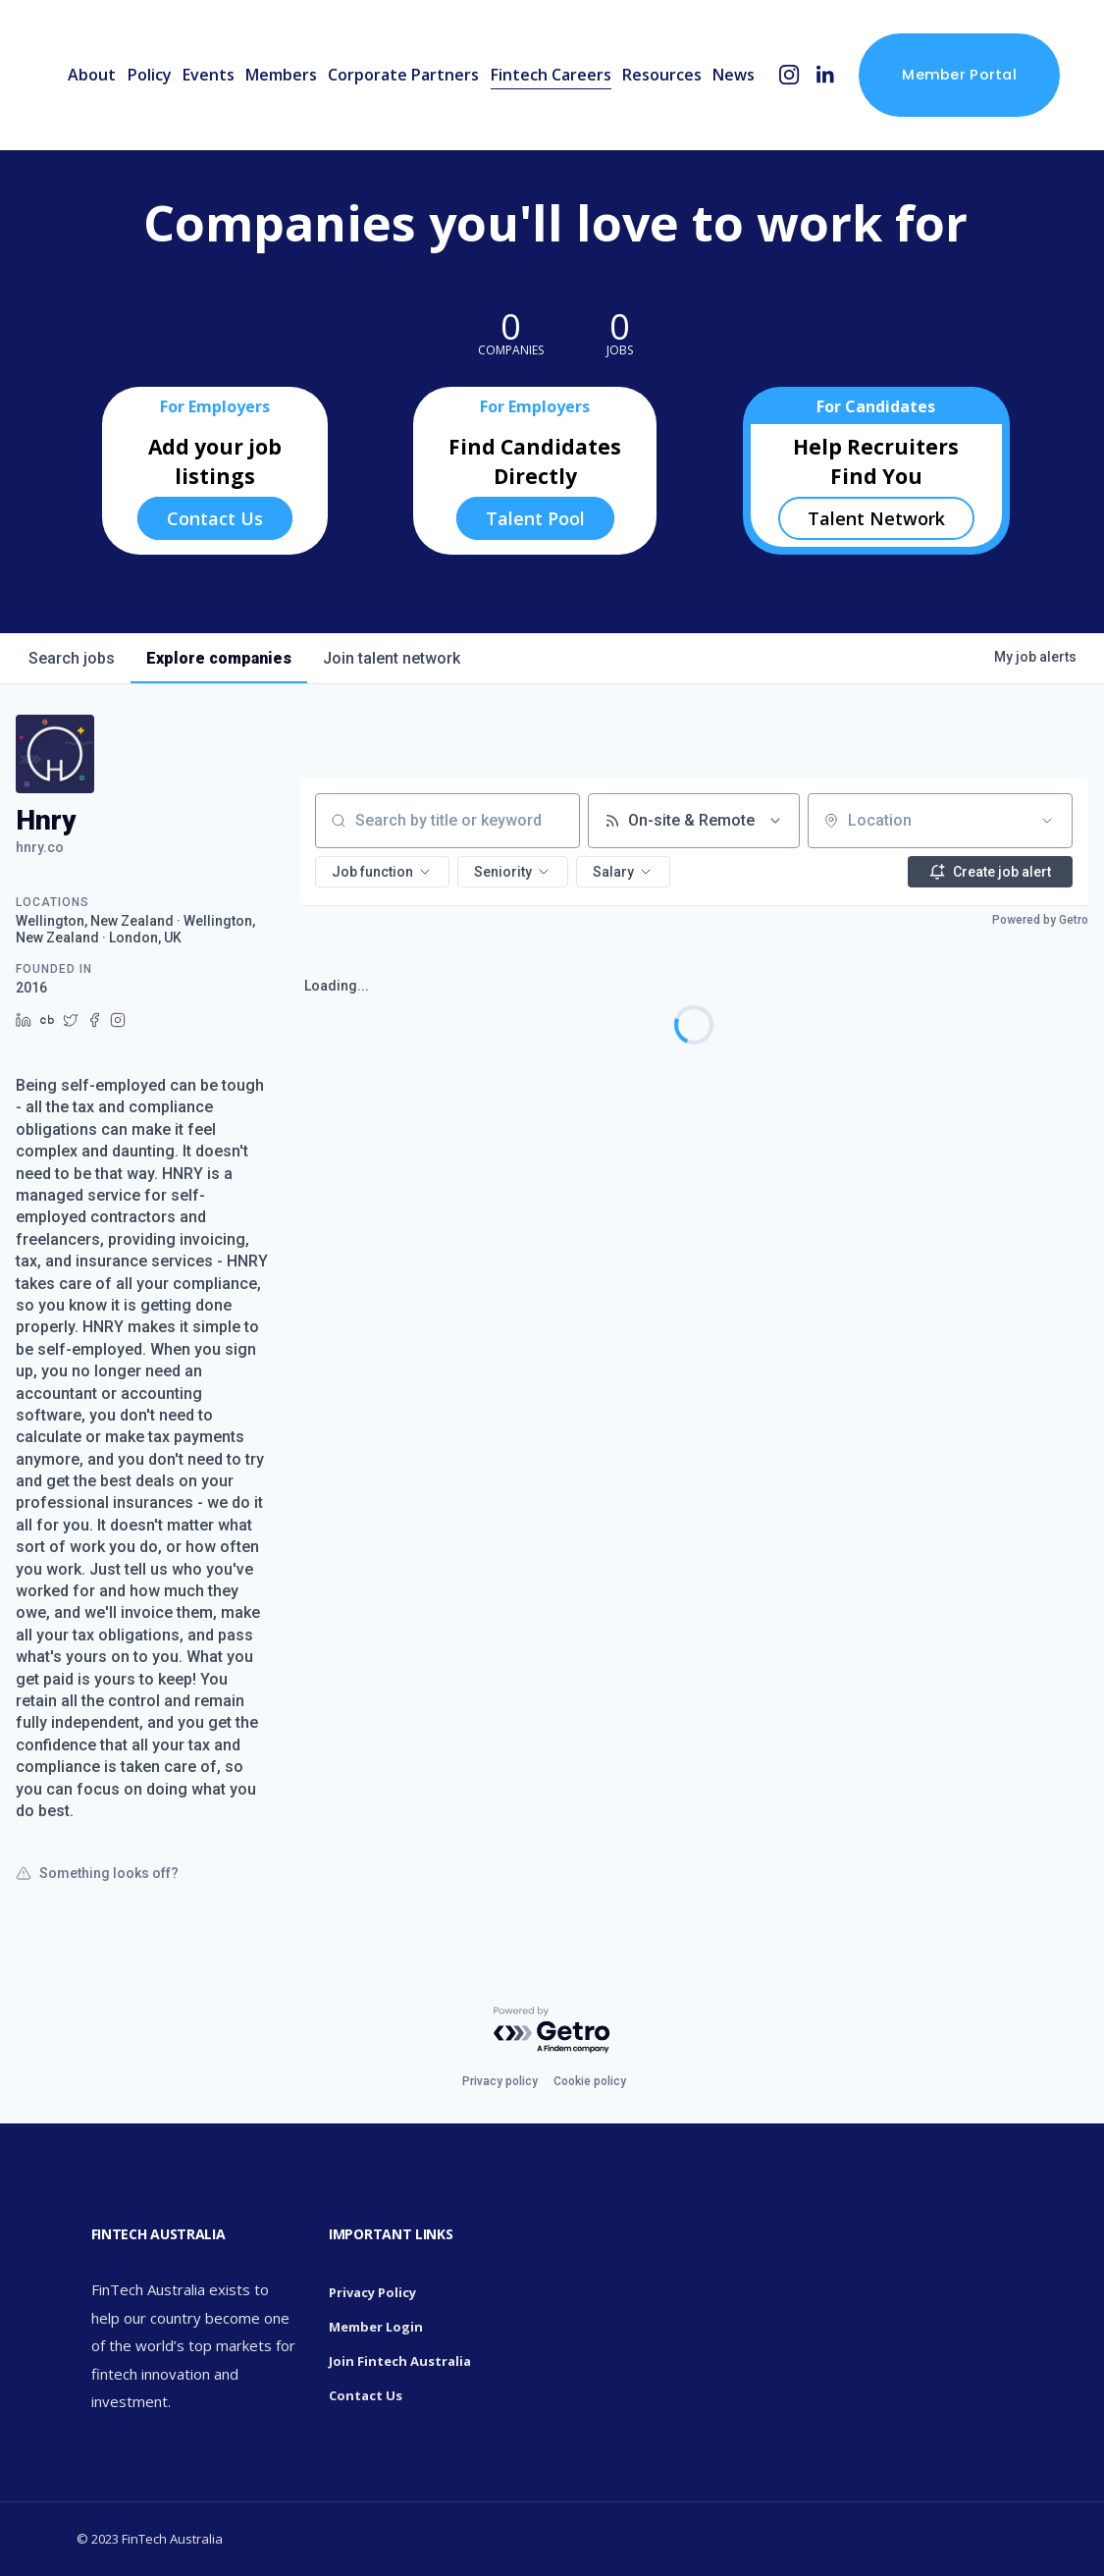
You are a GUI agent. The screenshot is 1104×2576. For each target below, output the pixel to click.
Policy (150, 74)
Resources (662, 74)
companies (218, 658)
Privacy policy (500, 2081)
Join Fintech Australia (400, 2361)
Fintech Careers (551, 74)
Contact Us (215, 518)
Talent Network (876, 518)
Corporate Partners (403, 74)
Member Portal (959, 74)
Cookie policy (589, 2081)
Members (281, 74)
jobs (71, 658)
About (92, 74)
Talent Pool (535, 518)
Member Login (376, 2326)
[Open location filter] (1047, 820)
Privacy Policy (372, 2292)
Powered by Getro (1040, 920)
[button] (382, 871)
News (733, 74)
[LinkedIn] (825, 75)
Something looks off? (97, 1873)
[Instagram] (789, 75)
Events (209, 74)
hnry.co (40, 847)
